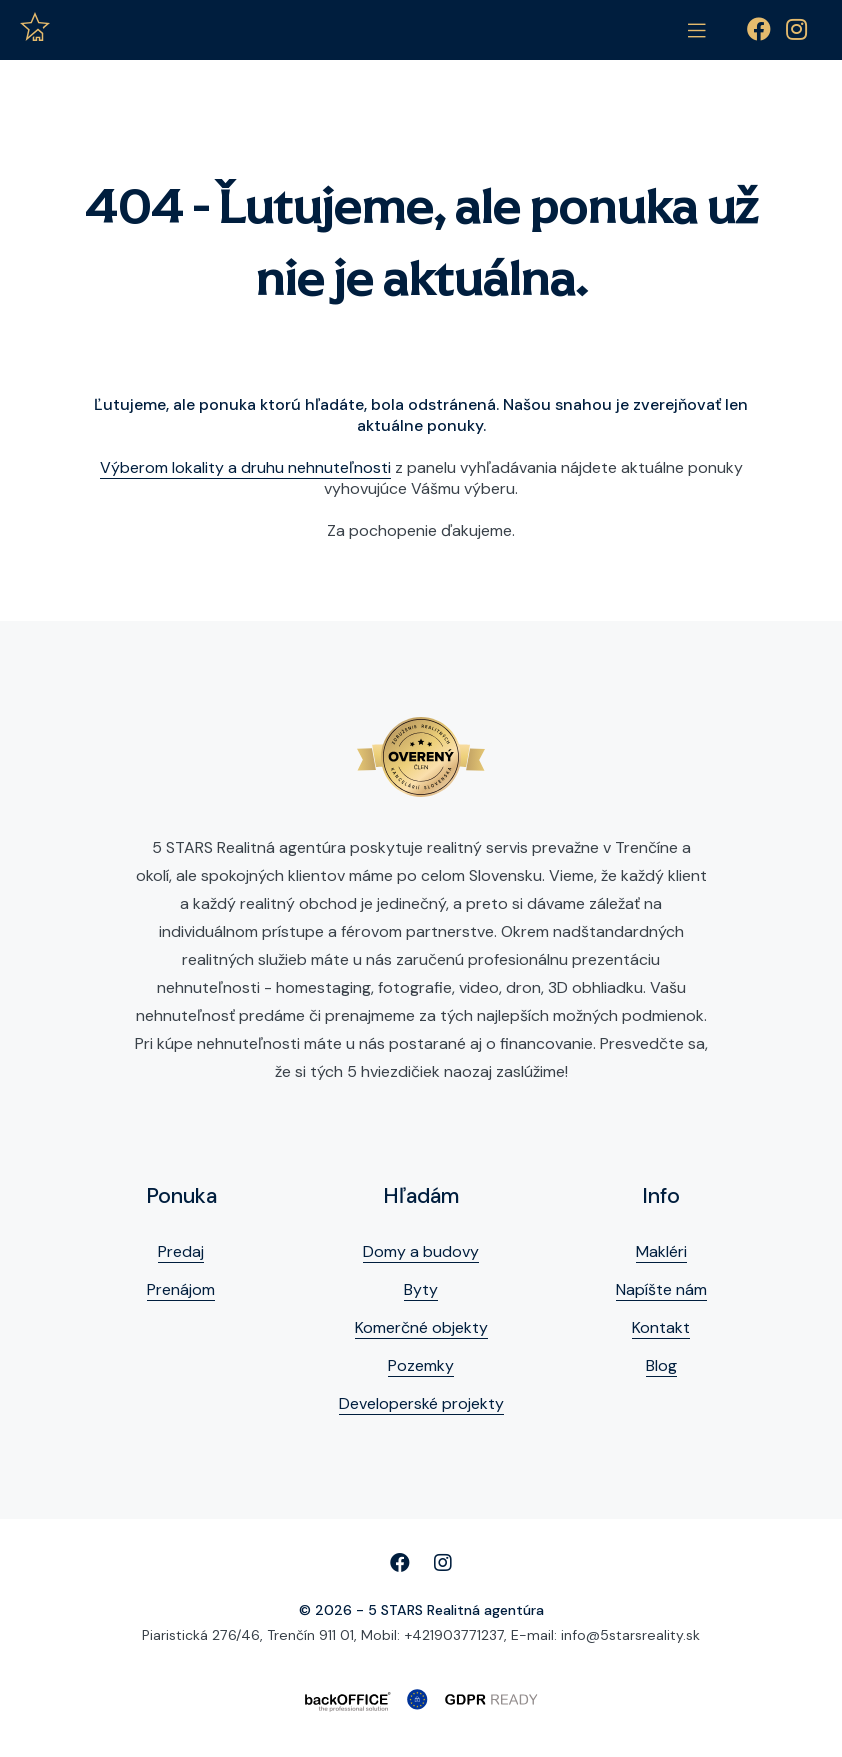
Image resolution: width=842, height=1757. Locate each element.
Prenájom (181, 1289)
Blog (661, 1365)
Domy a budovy (421, 1251)
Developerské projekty (421, 1403)
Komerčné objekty (421, 1327)
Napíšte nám (661, 1289)
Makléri (661, 1251)
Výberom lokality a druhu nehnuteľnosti (245, 467)
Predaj (181, 1251)
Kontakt (661, 1327)
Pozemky (421, 1365)
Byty (421, 1289)
